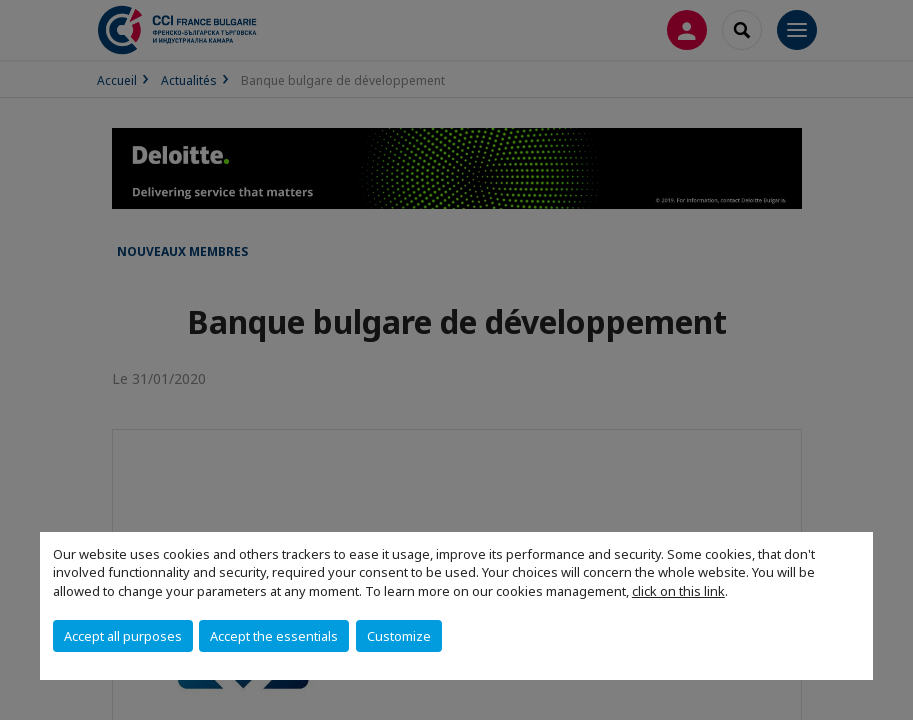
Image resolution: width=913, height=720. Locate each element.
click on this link (678, 591)
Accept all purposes (123, 636)
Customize (399, 636)
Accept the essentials (274, 636)
